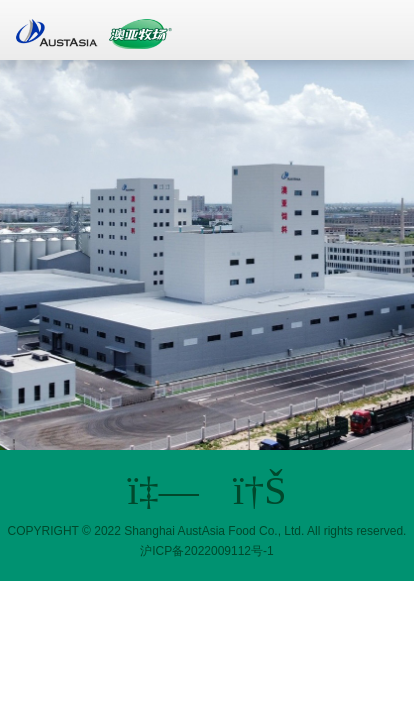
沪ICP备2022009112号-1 (206, 551)
